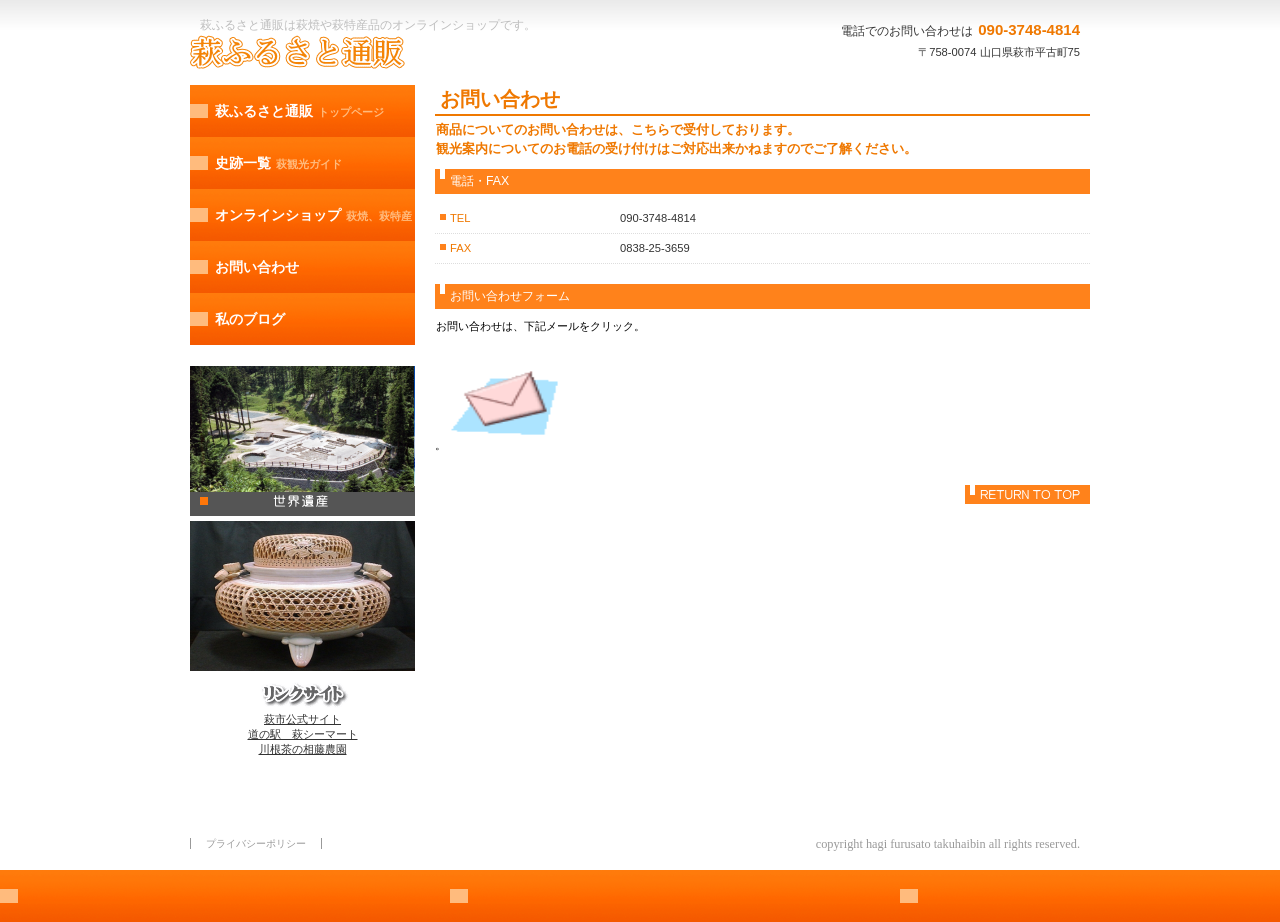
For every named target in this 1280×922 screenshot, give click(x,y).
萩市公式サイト (302, 719)
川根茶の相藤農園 (303, 749)
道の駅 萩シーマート (303, 734)
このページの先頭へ (1027, 494)
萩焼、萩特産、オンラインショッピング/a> (302, 596)
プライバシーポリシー (256, 843)
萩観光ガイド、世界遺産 (302, 441)
